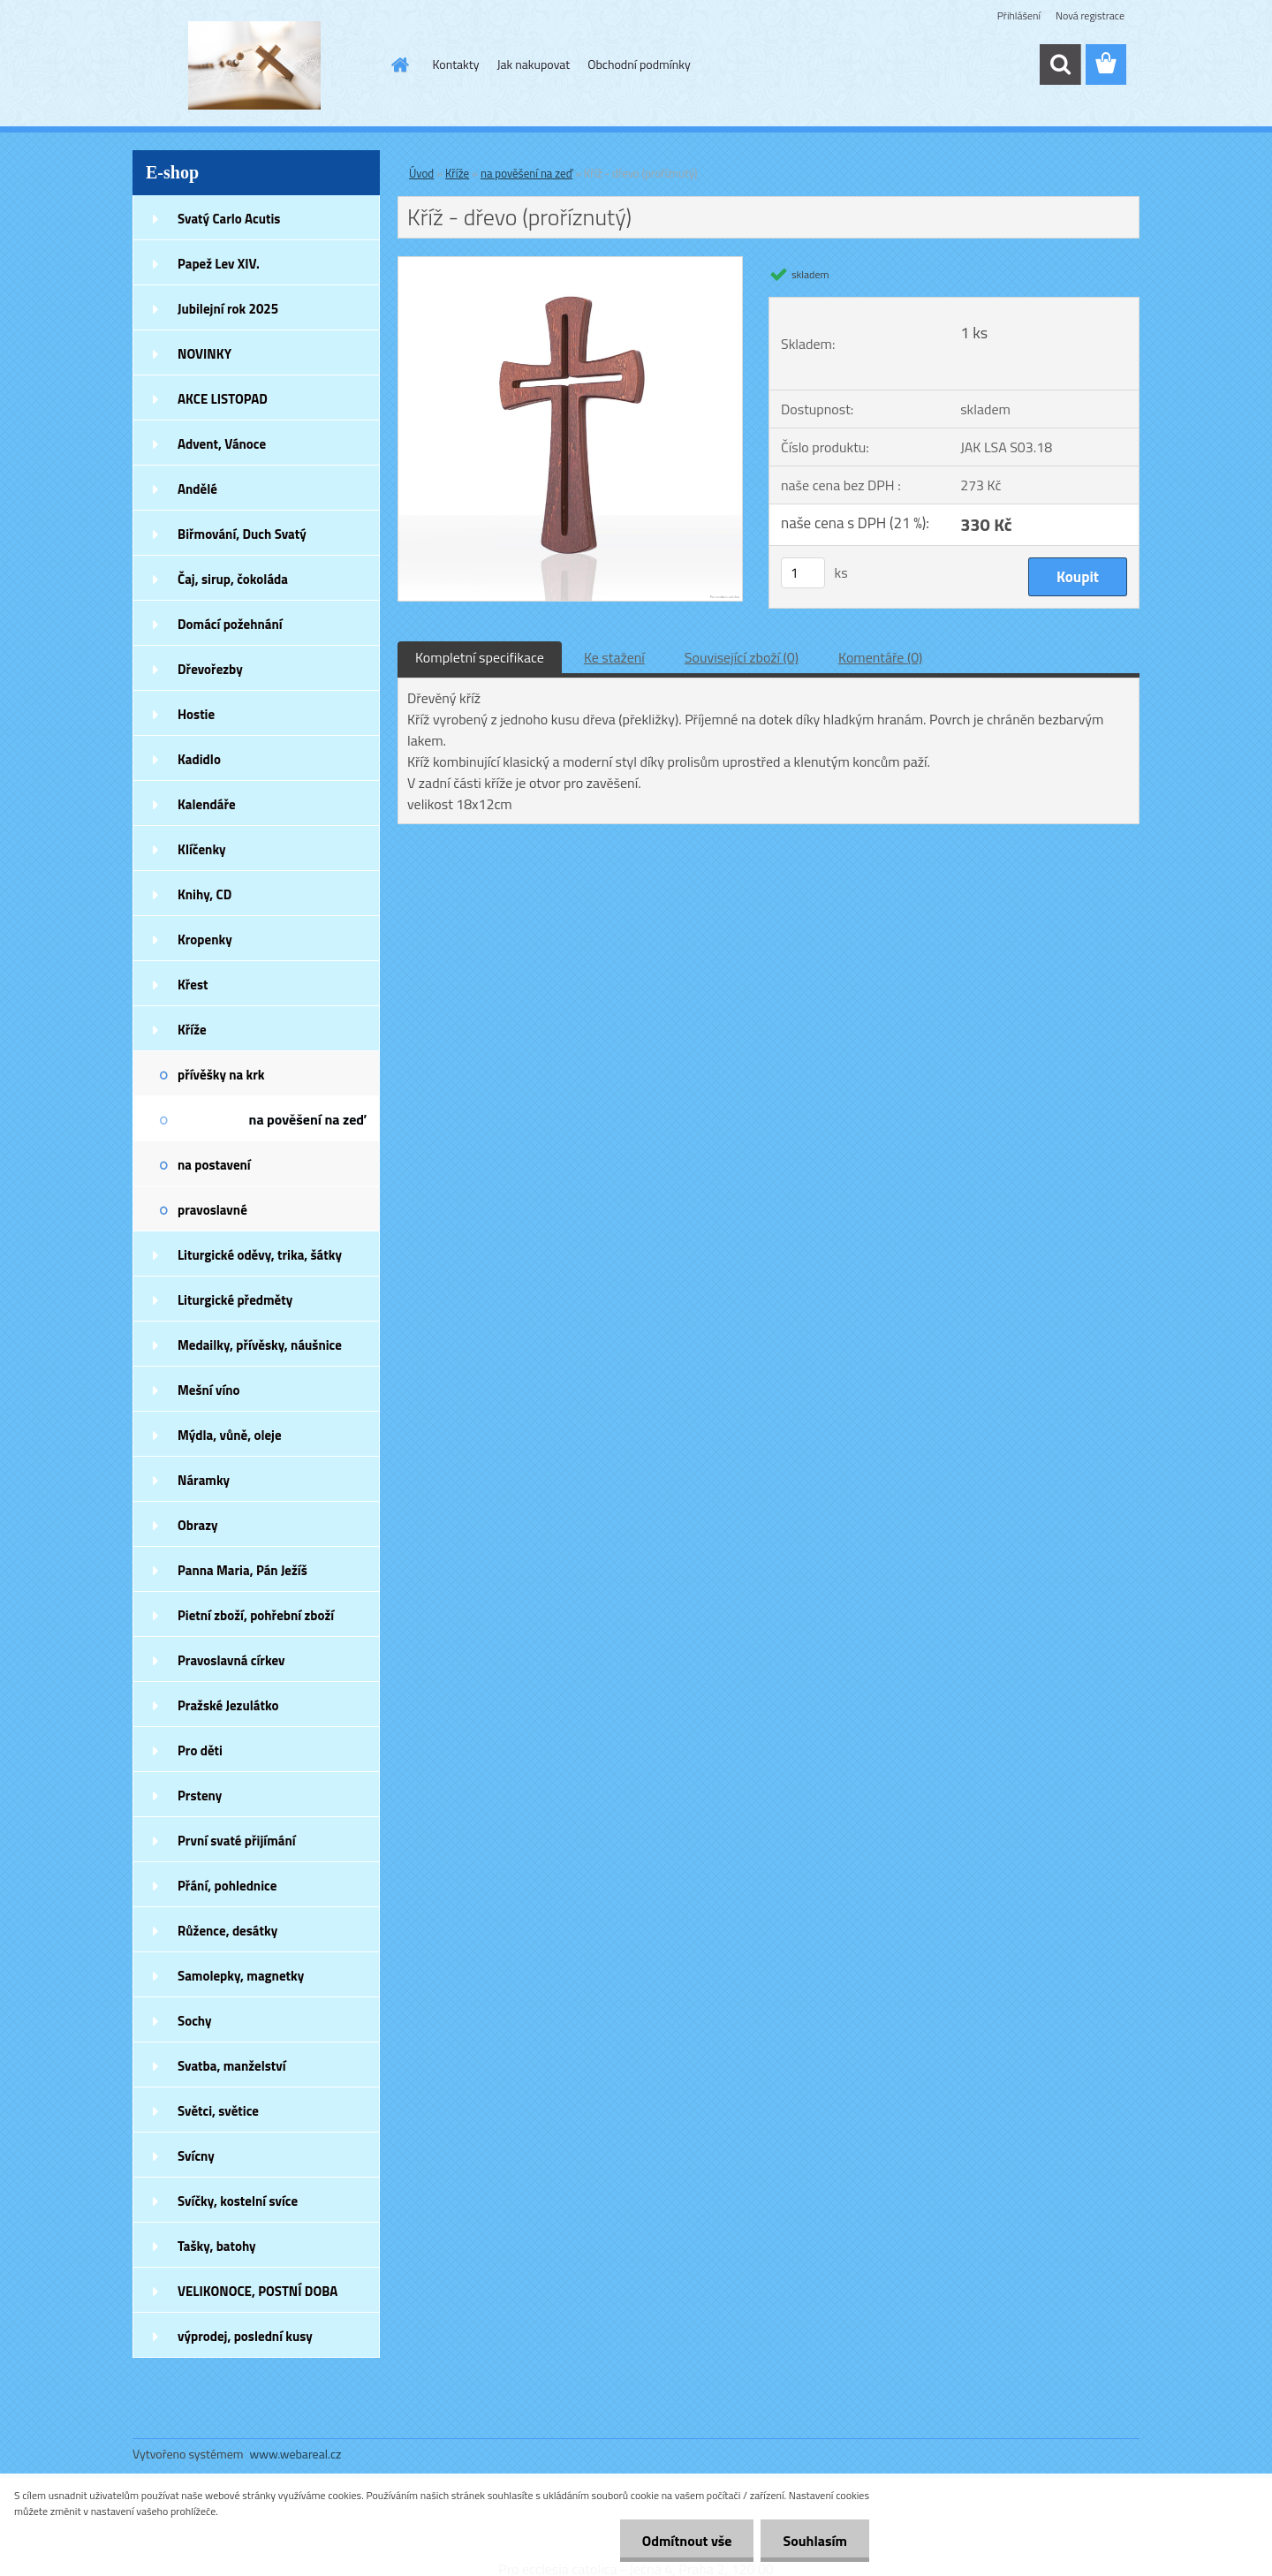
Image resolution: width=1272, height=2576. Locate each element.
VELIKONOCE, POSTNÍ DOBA (257, 2291)
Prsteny (200, 1795)
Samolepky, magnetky (241, 1976)
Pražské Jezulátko (228, 1705)
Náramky (204, 1480)
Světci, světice (218, 2111)
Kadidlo (199, 759)
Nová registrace (1090, 15)
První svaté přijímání (237, 1840)
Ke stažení (614, 657)
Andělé (197, 489)
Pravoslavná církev (231, 1660)
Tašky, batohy (217, 2246)
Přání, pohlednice (227, 1885)
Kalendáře (207, 804)
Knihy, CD (204, 894)
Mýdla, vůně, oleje (230, 1435)
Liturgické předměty (235, 1300)
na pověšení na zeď (307, 1119)
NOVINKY (204, 354)
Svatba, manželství (232, 2066)
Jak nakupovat (533, 64)
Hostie (196, 714)
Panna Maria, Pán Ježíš (242, 1570)
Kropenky (205, 939)
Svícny (196, 2156)
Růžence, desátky (227, 1931)
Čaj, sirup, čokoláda (233, 579)
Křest (193, 984)
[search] (1060, 64)
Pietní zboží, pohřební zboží (256, 1615)
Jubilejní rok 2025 (228, 309)
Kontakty (456, 64)
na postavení (214, 1165)
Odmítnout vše (687, 2540)
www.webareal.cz (296, 2453)
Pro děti (200, 1750)
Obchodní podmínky (639, 64)
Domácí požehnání (230, 624)
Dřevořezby (210, 669)
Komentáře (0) (880, 657)
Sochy (195, 2021)
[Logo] (253, 65)
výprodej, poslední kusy (245, 2336)
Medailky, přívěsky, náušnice (260, 1345)
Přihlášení (1019, 15)
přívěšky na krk (221, 1074)
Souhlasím (815, 2540)
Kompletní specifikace (479, 657)
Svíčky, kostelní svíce (238, 2201)
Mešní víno (209, 1390)
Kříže (192, 1029)
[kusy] (803, 572)
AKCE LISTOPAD (223, 399)
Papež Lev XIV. (219, 264)
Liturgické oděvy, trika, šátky (260, 1255)
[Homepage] (399, 64)
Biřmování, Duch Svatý (242, 534)
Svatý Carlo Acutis (229, 218)
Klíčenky (202, 849)
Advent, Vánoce (222, 444)
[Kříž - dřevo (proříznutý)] (570, 264)
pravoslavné (212, 1210)
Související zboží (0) (742, 657)
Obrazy (198, 1525)
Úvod (421, 173)
